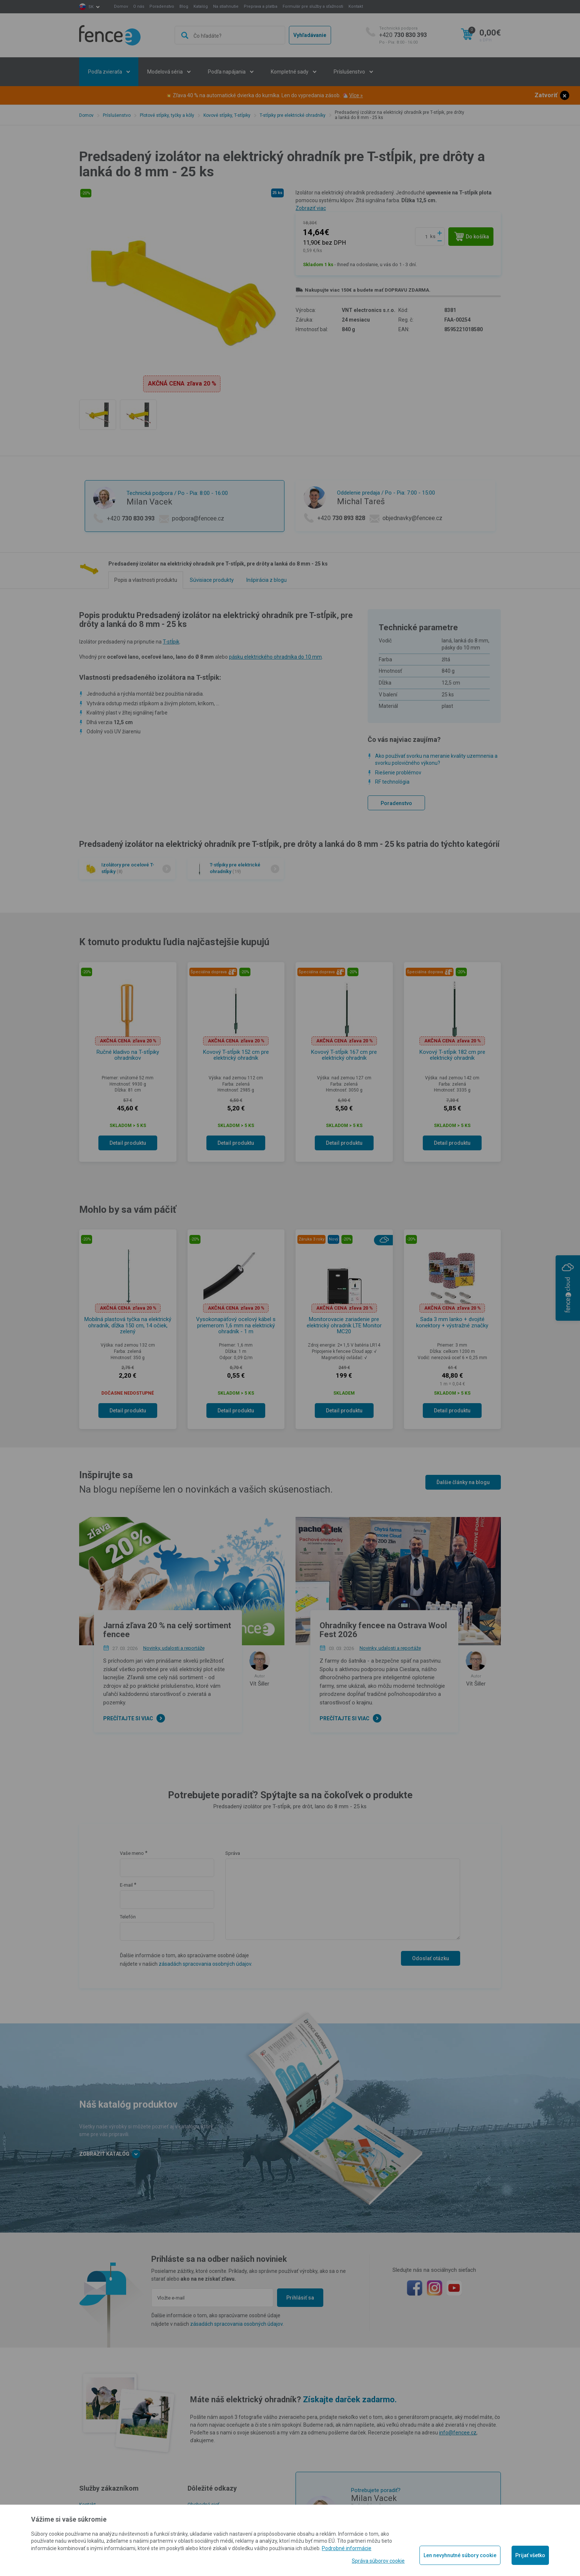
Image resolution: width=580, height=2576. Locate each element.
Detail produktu (127, 1143)
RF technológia (392, 782)
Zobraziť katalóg (109, 2154)
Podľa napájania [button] (227, 72)
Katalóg (200, 6)
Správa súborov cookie (378, 2561)
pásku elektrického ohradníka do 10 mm (275, 657)
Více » (356, 95)
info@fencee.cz (457, 2433)
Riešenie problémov (398, 772)
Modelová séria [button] (165, 72)
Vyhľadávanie (309, 35)
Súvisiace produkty (212, 580)
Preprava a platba (260, 6)
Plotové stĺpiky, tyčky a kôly (167, 115)
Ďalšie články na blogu (463, 1482)
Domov (121, 6)
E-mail (126, 1885)
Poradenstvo (161, 6)
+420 (403, 35)
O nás (138, 6)
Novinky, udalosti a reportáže (174, 1648)
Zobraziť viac (311, 208)
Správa (232, 1853)
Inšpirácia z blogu (266, 580)
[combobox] (230, 35)
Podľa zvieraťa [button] (105, 72)
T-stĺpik (171, 642)
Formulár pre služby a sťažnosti (313, 6)
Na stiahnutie (226, 6)
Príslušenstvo (117, 115)
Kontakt (355, 6)
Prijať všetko (530, 2555)
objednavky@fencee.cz (412, 518)
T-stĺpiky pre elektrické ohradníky (293, 115)
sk (91, 6)
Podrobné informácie (346, 2548)
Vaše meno (132, 1853)
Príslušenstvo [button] (350, 72)
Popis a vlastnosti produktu (145, 580)
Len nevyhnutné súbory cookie (460, 2555)
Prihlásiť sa (300, 2298)
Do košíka (471, 236)
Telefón (128, 1917)
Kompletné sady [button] (290, 72)
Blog (183, 6)
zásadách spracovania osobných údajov (205, 1964)
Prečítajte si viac (128, 1718)
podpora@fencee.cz (198, 518)
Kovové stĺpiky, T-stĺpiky (226, 115)
